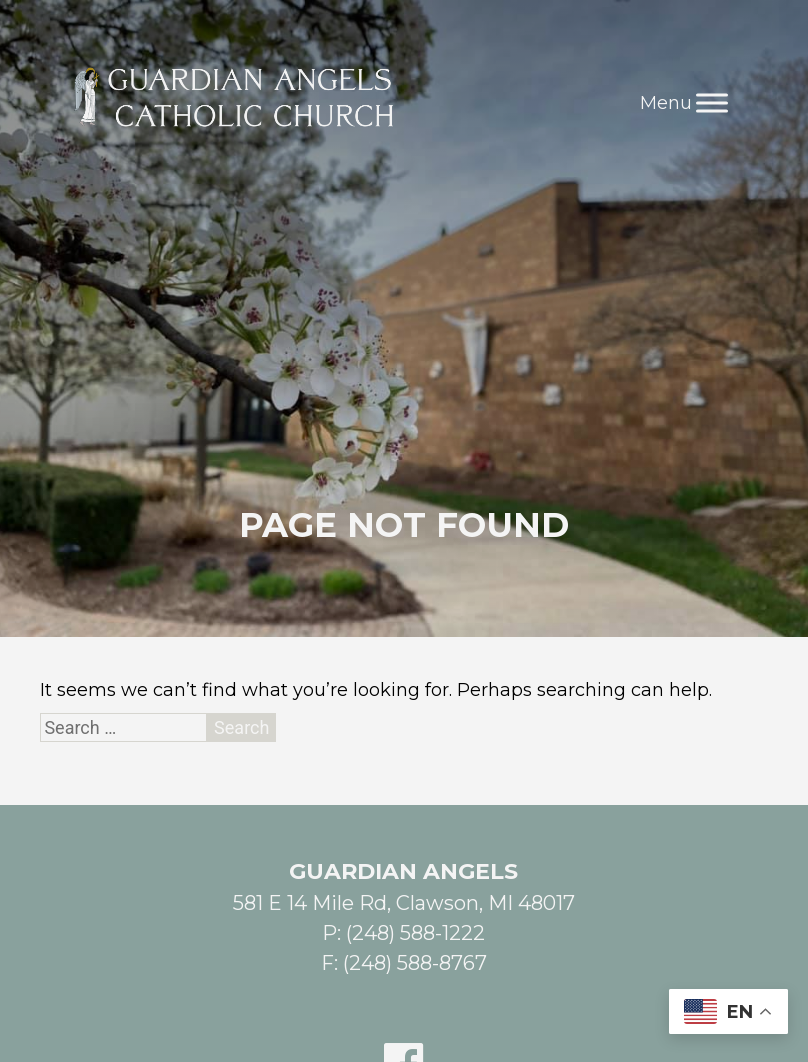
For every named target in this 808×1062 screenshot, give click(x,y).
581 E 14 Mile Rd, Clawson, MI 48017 (404, 903)
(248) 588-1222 (415, 933)
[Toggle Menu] (712, 102)
